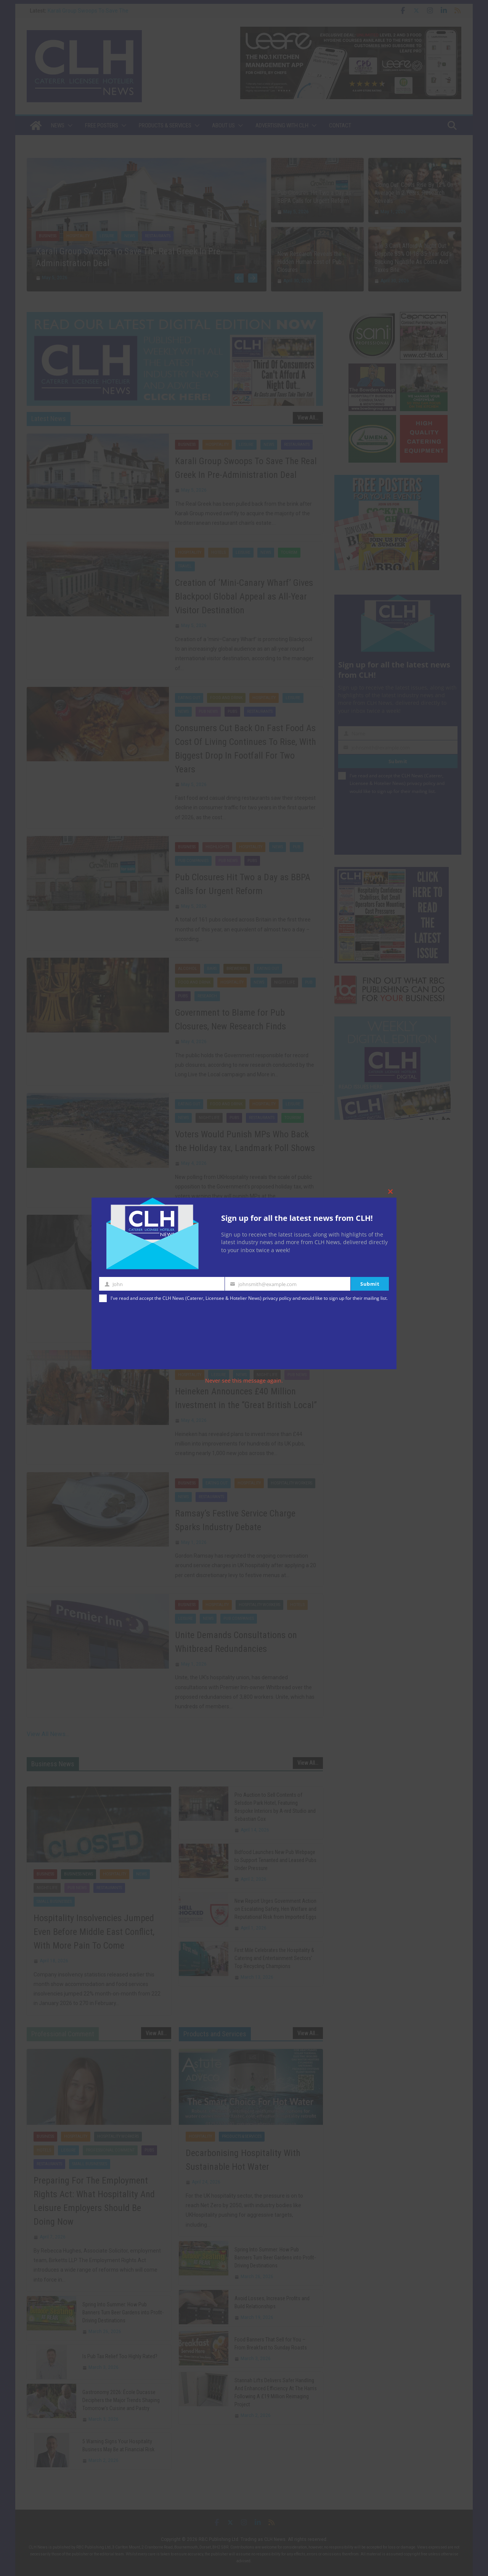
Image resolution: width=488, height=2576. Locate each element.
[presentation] (130, 1337)
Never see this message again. (244, 1380)
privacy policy (277, 1298)
